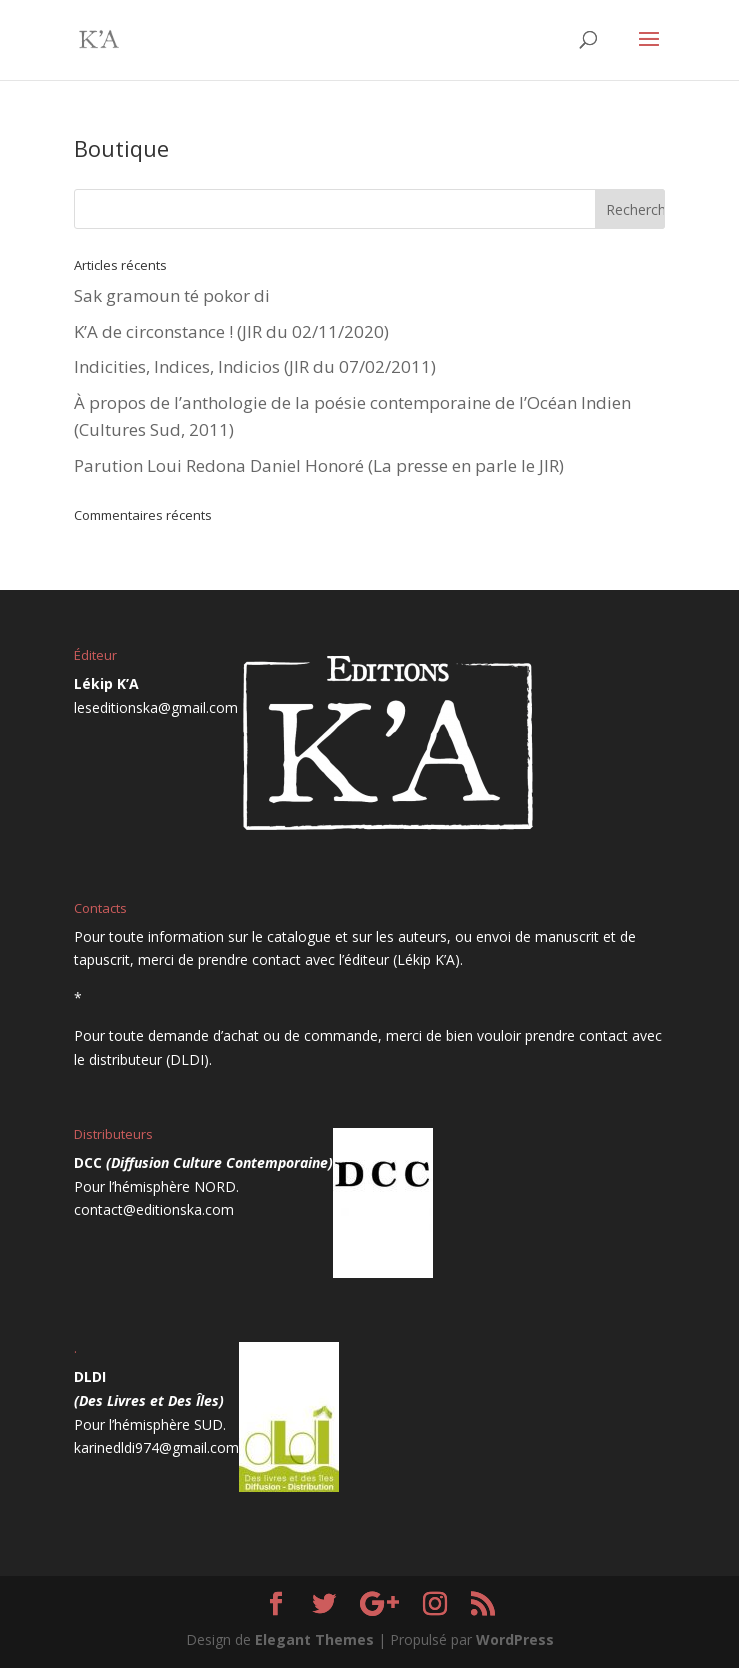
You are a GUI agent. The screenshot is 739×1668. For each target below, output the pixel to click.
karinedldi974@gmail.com (156, 1447)
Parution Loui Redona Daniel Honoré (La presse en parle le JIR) (319, 465)
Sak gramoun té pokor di (172, 295)
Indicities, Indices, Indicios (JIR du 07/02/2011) (255, 366)
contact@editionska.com (154, 1209)
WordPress (515, 1639)
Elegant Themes (314, 1639)
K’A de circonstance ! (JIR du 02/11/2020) (231, 331)
